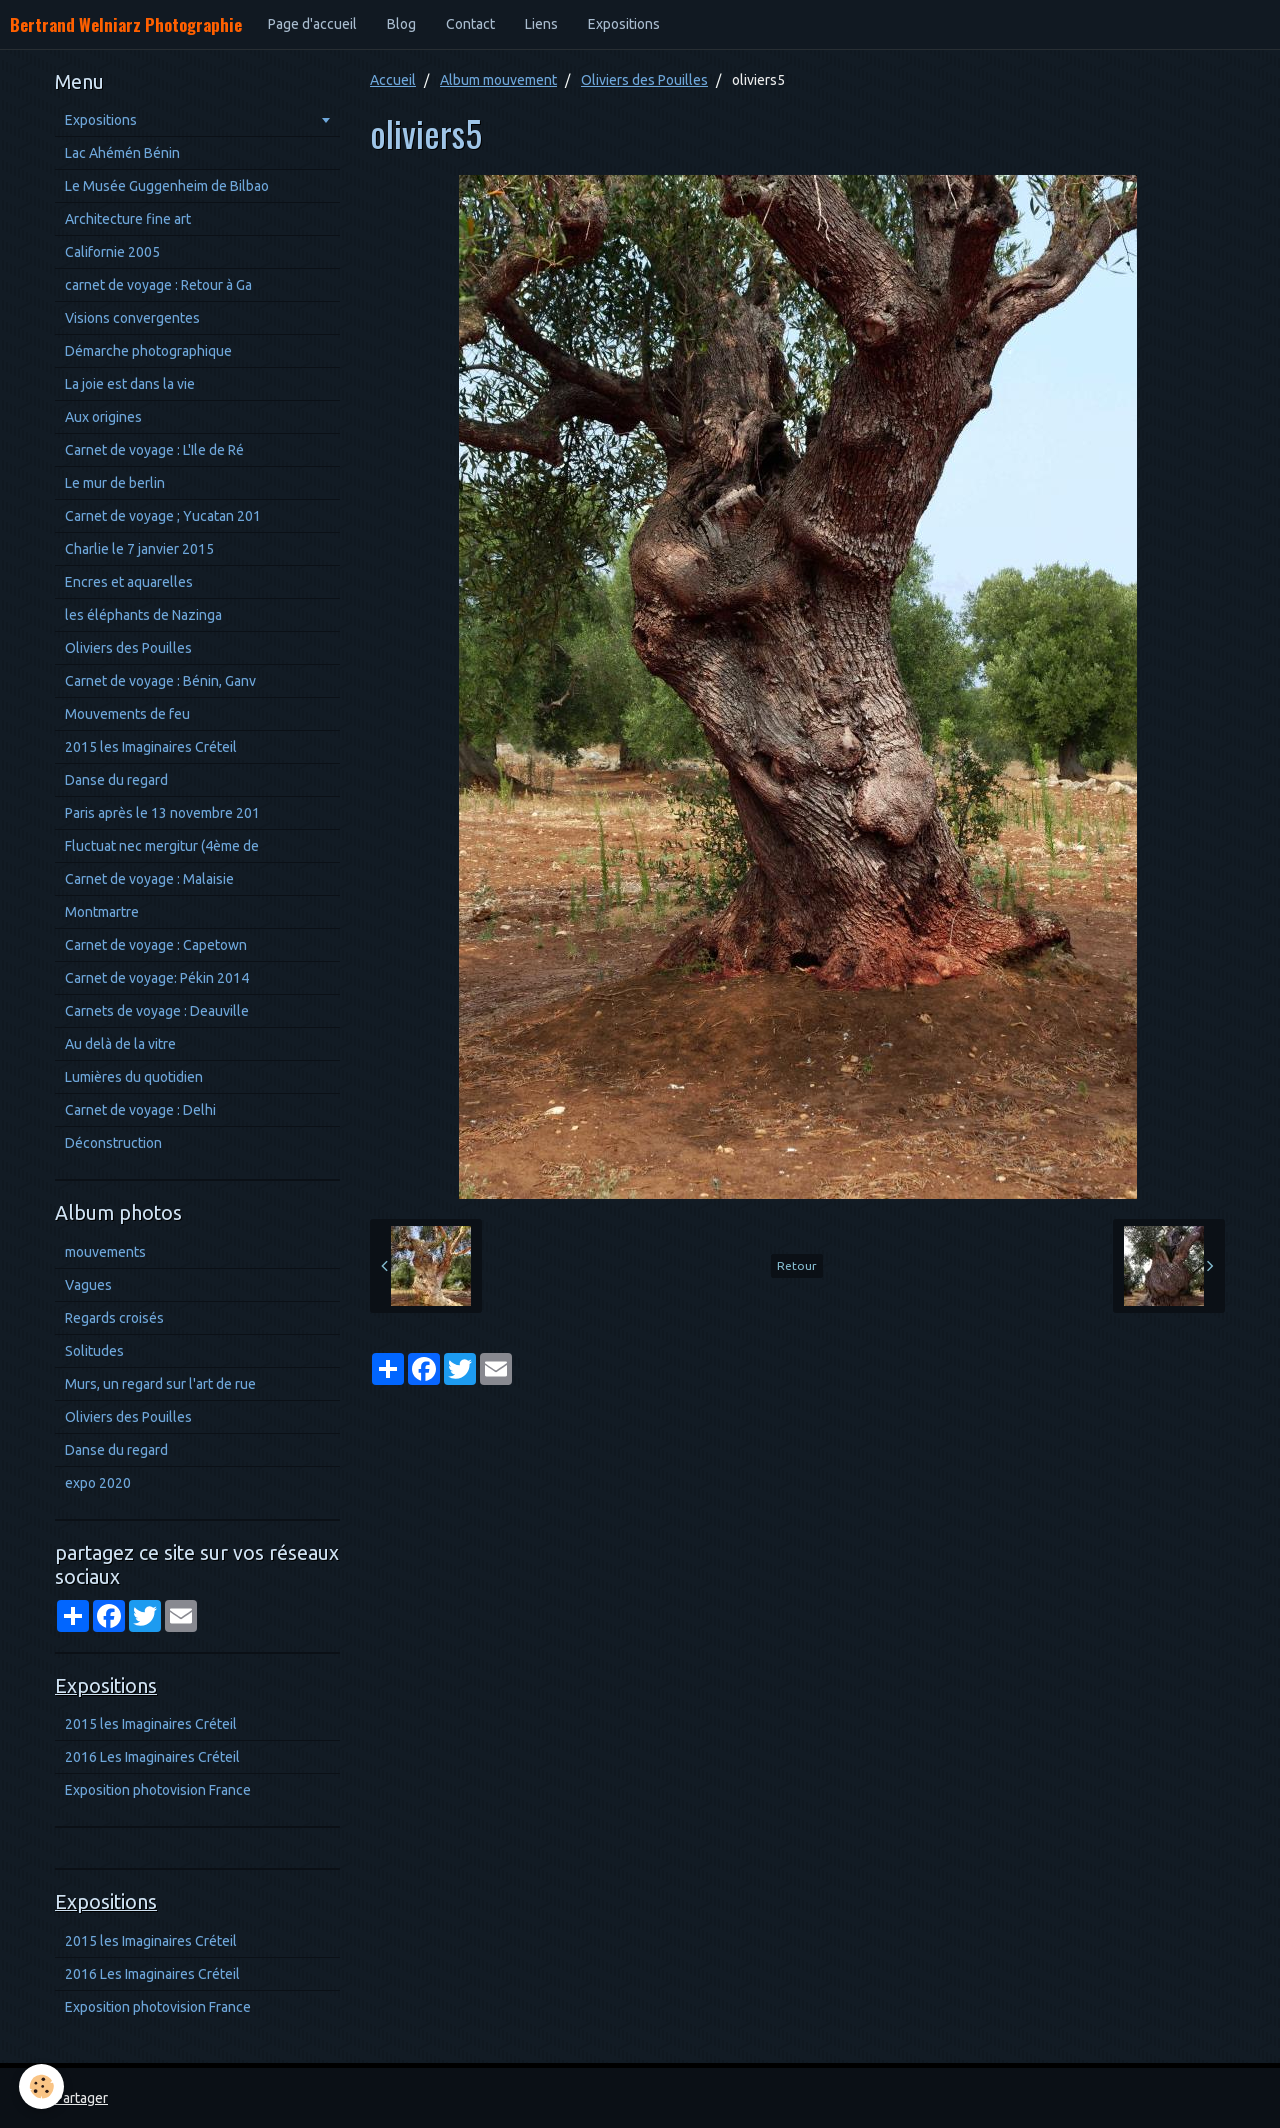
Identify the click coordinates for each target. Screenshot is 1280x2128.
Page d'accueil (312, 24)
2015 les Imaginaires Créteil (151, 747)
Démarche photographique (148, 351)
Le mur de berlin (115, 483)
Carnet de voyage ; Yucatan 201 (163, 516)
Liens (541, 24)
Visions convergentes (132, 318)
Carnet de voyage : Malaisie (149, 879)
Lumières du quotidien (134, 1077)
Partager (81, 2098)
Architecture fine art (128, 219)
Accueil (393, 80)
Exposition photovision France (158, 1790)
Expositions (624, 24)
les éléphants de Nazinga (143, 615)
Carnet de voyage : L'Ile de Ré (154, 450)
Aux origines (103, 417)
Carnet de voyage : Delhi (140, 1110)
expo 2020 (98, 1483)
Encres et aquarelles (129, 582)
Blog (401, 24)
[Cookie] (42, 2086)
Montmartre (102, 912)
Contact (470, 24)
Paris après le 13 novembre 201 (162, 813)
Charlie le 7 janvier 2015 (139, 549)
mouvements (105, 1252)
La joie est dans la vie (130, 384)
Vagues (88, 1285)
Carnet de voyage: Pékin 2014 (157, 978)
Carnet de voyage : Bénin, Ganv (160, 681)
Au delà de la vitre (120, 1044)
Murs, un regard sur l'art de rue (160, 1384)
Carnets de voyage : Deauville (157, 1011)
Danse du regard (116, 780)
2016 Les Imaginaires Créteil (152, 1757)
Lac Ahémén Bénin (122, 153)
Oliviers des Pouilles (644, 80)
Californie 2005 (112, 252)
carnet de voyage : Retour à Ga (158, 285)
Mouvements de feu (127, 714)
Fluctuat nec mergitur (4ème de (162, 846)
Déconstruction (113, 1143)
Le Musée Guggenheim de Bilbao (167, 186)
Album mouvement (498, 80)
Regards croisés (114, 1318)
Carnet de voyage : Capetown (156, 945)
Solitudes (94, 1351)
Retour (797, 1265)
